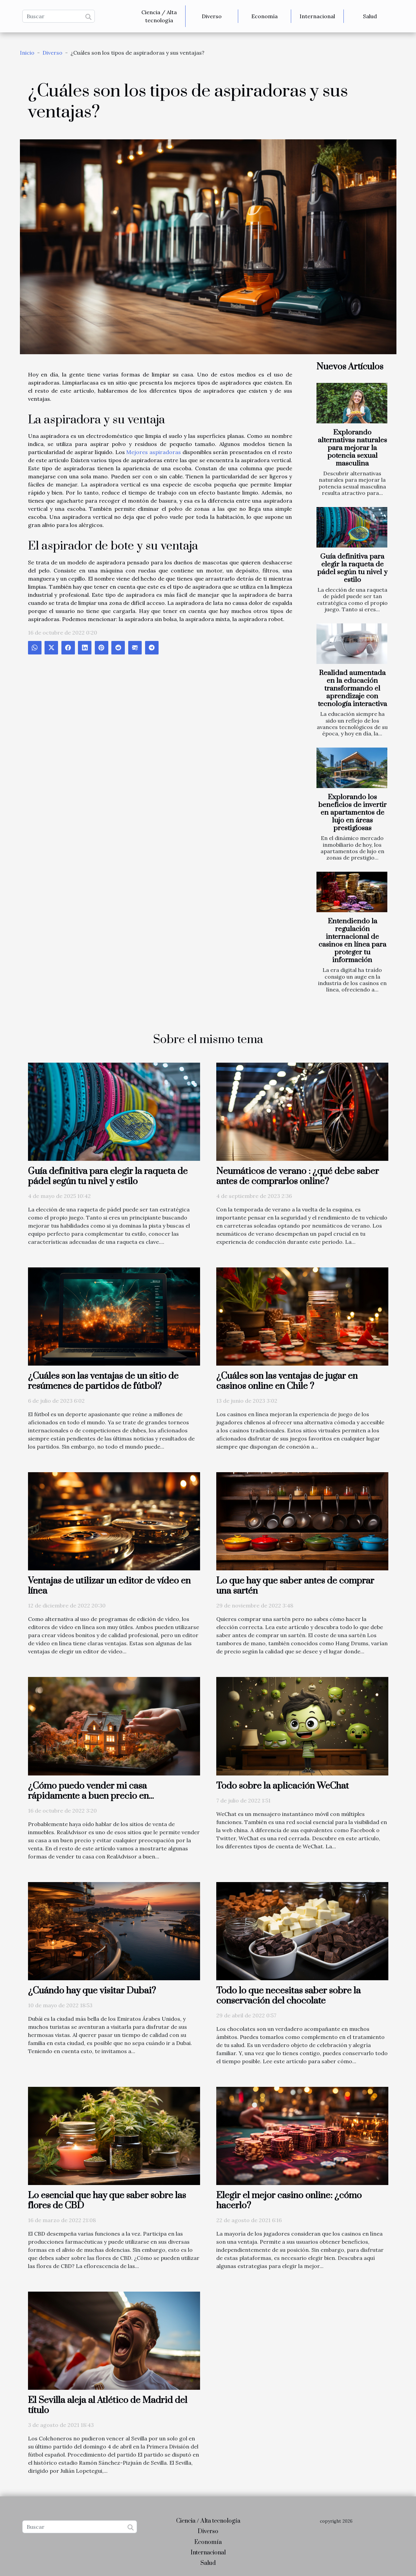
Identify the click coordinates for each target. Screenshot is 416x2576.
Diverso (212, 16)
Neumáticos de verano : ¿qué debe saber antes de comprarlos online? (297, 1176)
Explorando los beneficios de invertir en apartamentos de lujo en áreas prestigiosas (352, 813)
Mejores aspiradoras (153, 452)
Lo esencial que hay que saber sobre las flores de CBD (107, 2200)
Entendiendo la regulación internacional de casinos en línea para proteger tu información (352, 940)
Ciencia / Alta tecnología (159, 16)
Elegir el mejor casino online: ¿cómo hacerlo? (289, 2200)
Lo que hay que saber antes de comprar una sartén (295, 1586)
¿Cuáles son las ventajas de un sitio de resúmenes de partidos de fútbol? (103, 1381)
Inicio (27, 52)
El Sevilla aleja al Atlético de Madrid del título (107, 2405)
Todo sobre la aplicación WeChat (282, 1786)
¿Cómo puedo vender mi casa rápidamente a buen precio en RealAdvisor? (88, 1796)
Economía (264, 16)
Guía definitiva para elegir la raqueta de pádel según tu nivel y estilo (352, 568)
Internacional (317, 16)
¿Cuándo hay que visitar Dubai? (92, 1990)
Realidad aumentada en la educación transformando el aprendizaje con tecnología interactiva (352, 688)
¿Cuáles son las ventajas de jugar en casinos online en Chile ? (287, 1381)
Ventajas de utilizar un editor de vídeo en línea (109, 1586)
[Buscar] (58, 16)
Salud (370, 16)
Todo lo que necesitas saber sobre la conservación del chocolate (288, 1996)
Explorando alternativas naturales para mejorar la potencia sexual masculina (352, 448)
